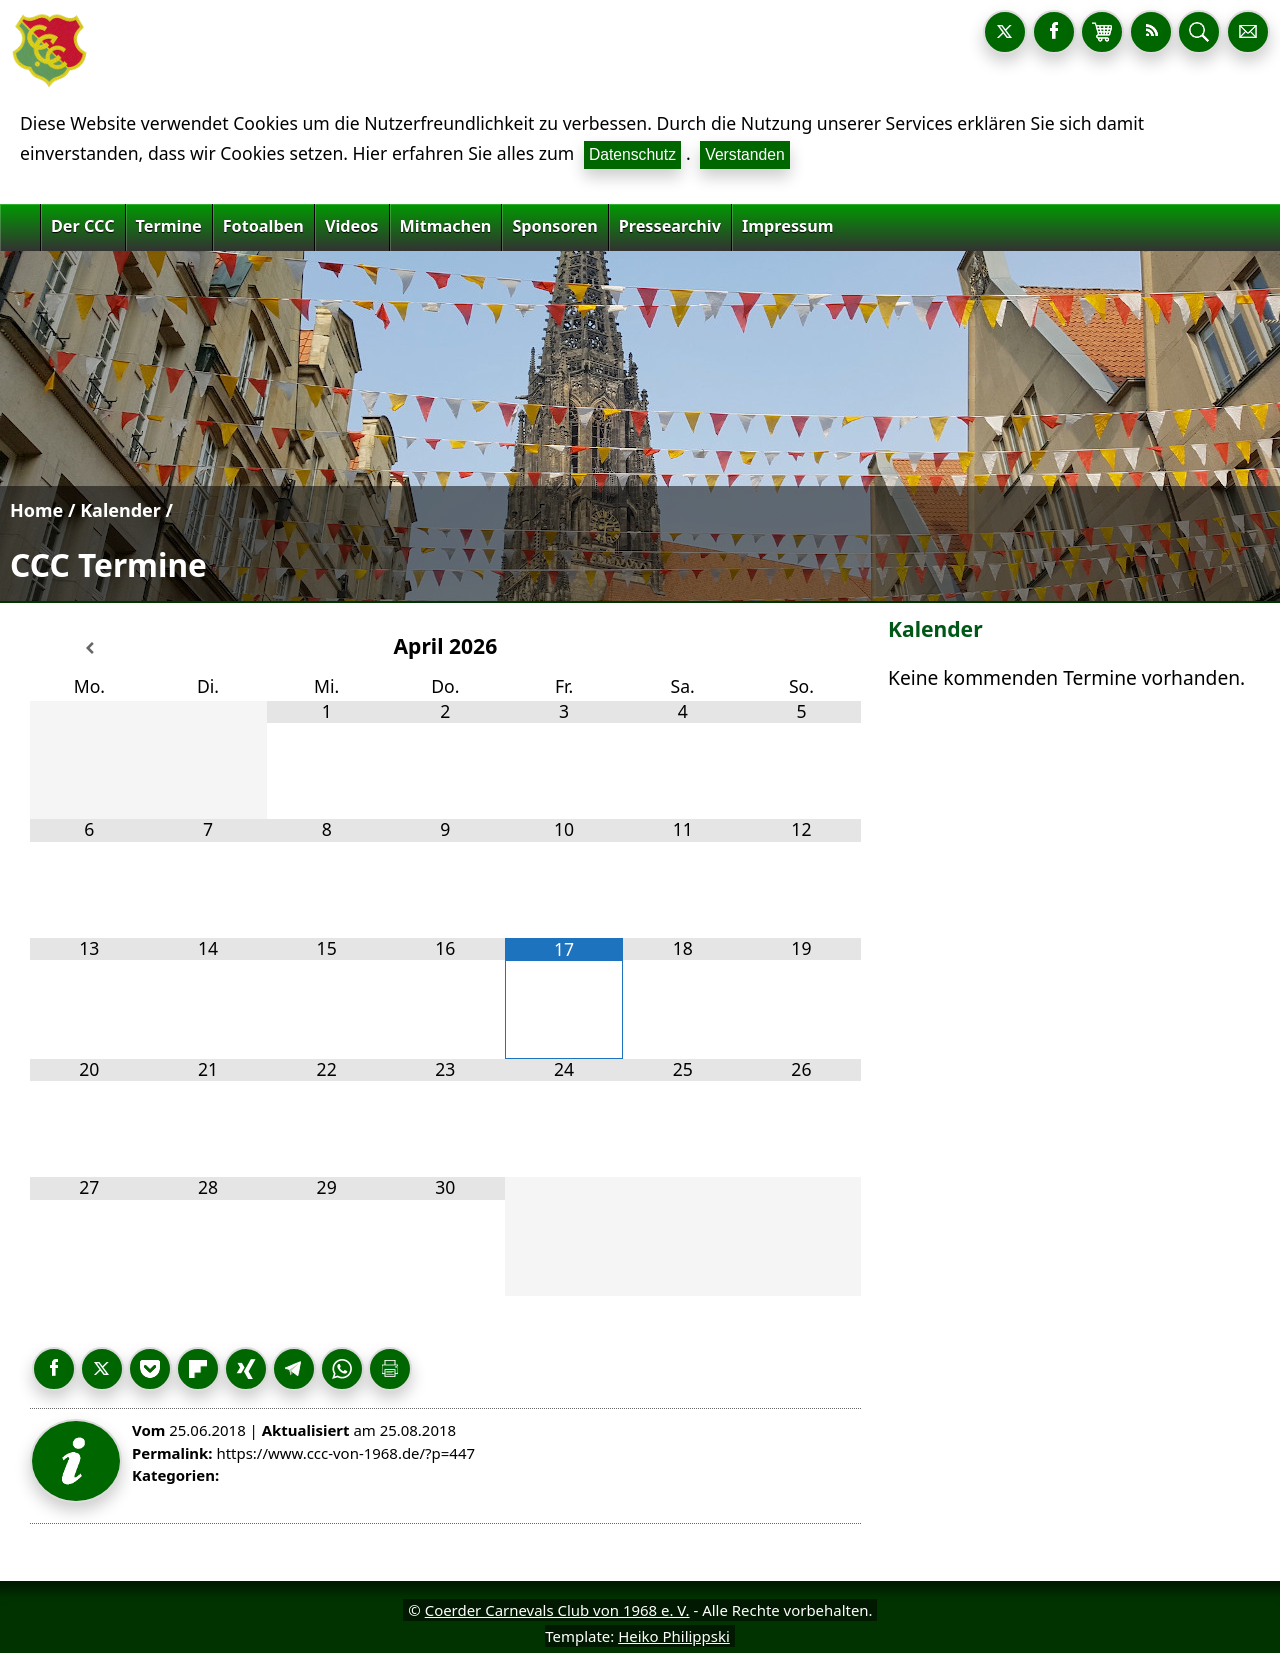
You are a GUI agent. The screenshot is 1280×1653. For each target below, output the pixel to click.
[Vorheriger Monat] (89, 648)
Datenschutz (632, 154)
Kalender (120, 510)
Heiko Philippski (674, 1636)
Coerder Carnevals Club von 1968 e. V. (557, 1610)
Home (36, 510)
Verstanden (744, 154)
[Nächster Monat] (801, 648)
